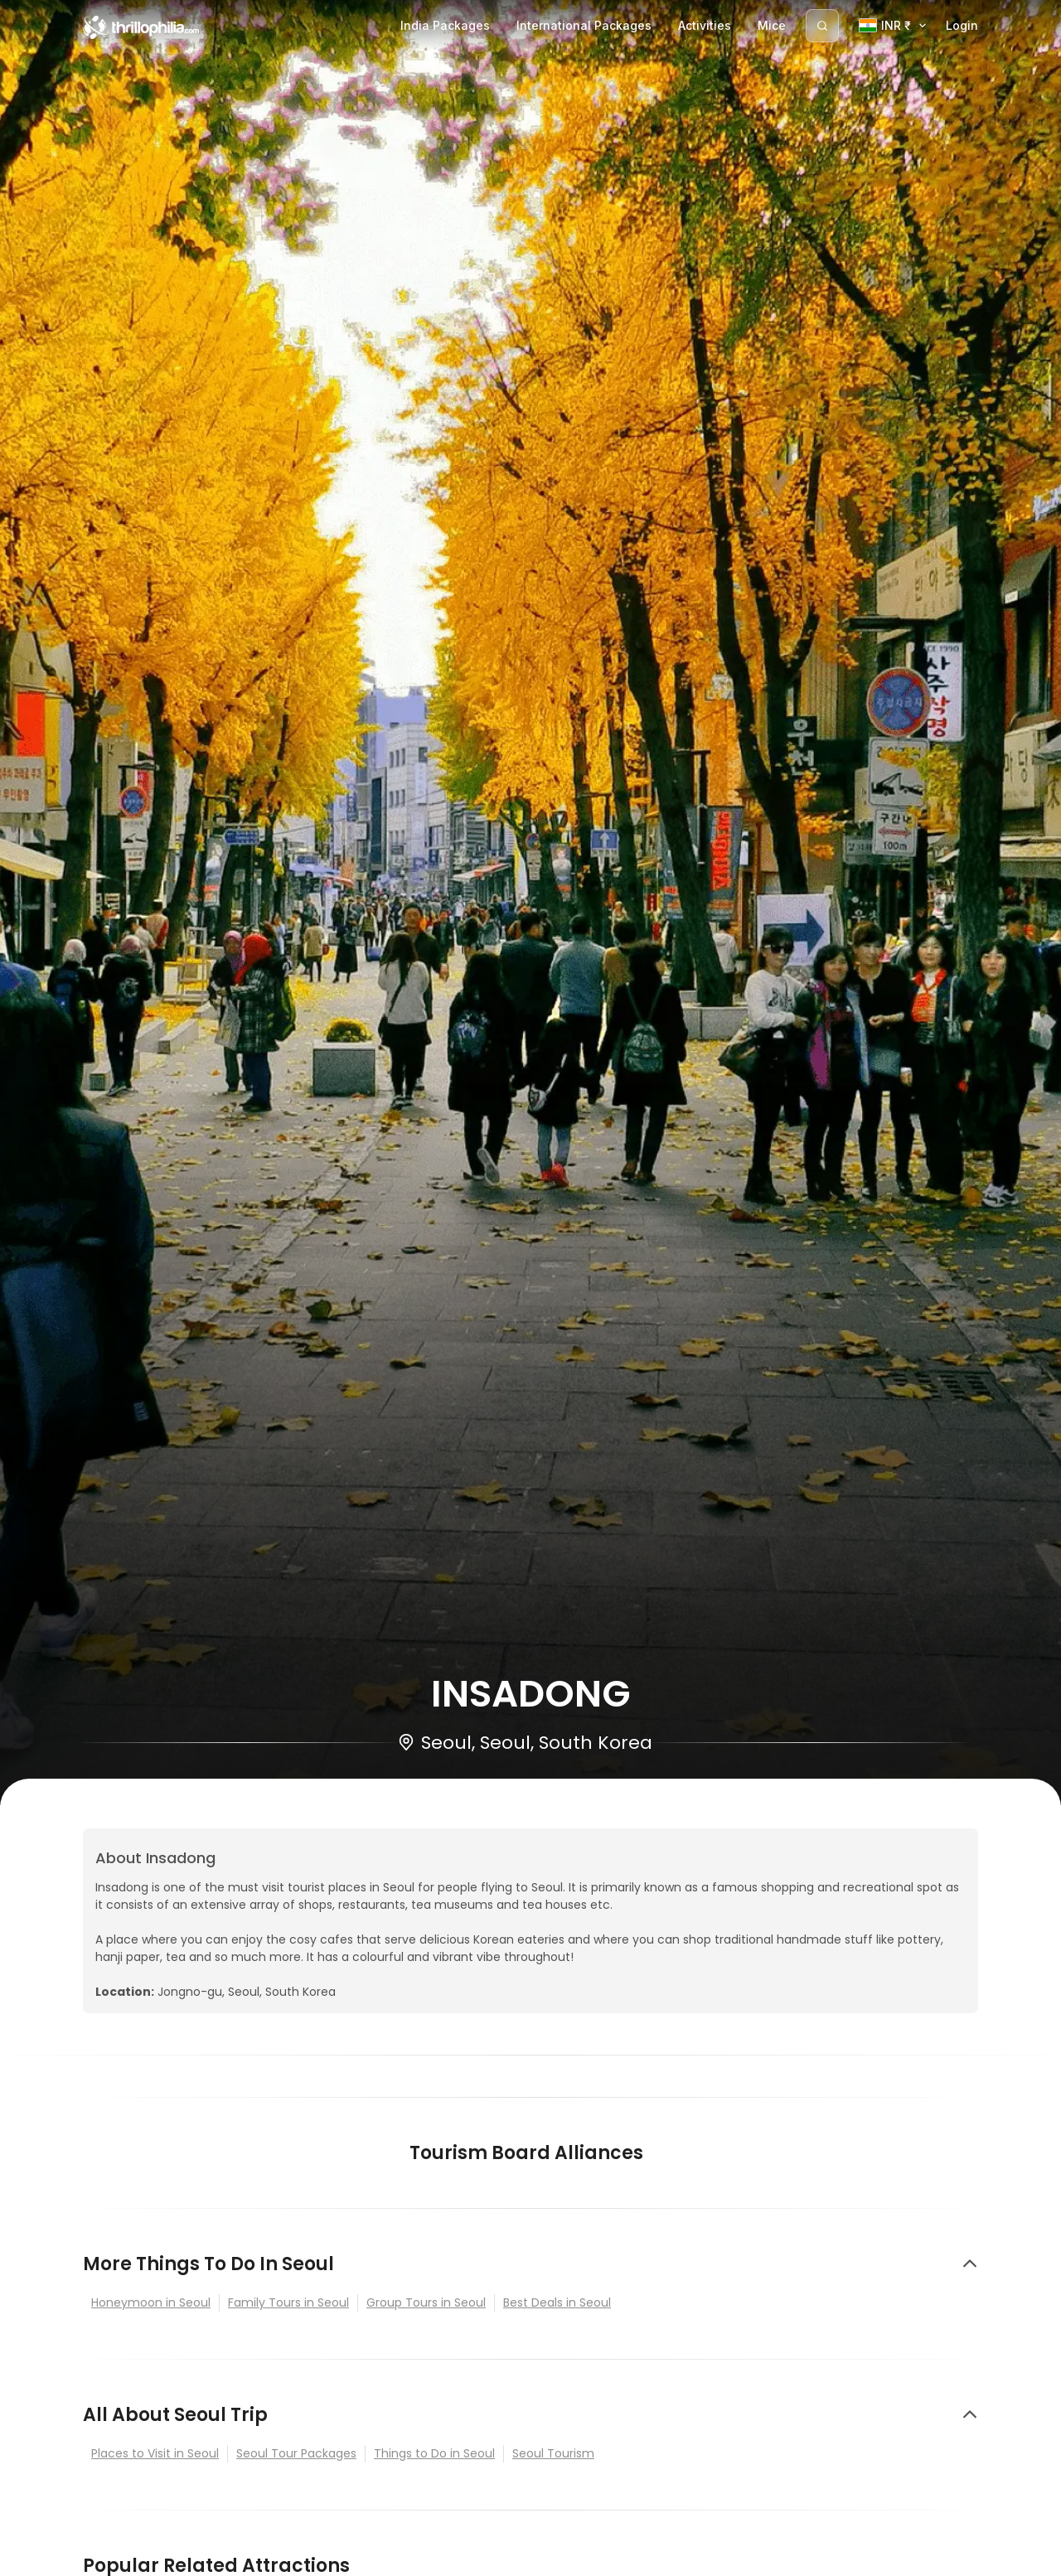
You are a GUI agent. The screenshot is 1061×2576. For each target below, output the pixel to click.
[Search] (822, 25)
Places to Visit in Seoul (155, 2453)
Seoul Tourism (553, 2453)
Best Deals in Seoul (557, 2302)
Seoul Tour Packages (296, 2453)
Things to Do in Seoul (434, 2453)
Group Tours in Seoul (426, 2302)
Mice (772, 25)
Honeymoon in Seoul (151, 2302)
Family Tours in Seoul (288, 2302)
